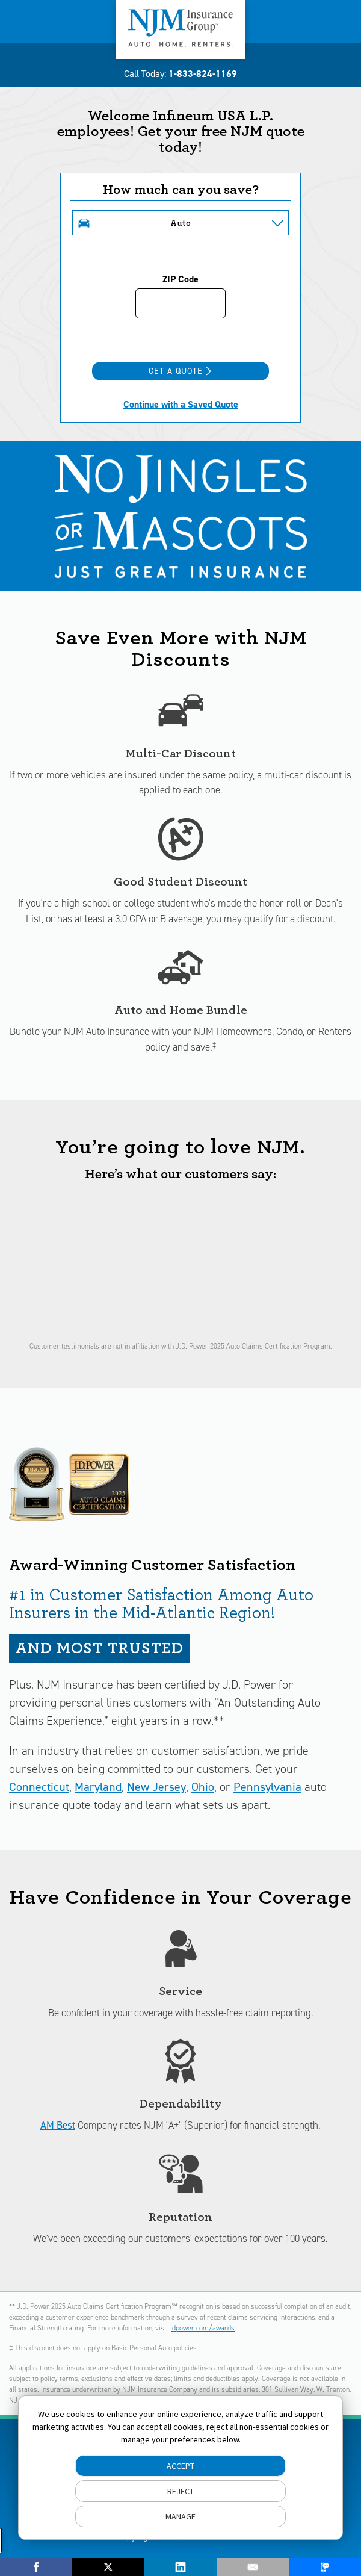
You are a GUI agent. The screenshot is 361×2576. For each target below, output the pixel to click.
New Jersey (156, 1787)
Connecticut (39, 1787)
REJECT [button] (180, 2491)
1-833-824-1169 (202, 73)
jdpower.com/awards (202, 2328)
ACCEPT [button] (180, 2465)
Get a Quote (180, 371)
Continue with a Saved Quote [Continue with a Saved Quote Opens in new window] (180, 404)
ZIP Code (180, 279)
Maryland (98, 1787)
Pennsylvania (267, 1787)
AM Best (57, 2125)
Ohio (202, 1787)
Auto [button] (180, 223)
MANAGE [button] (180, 2516)
